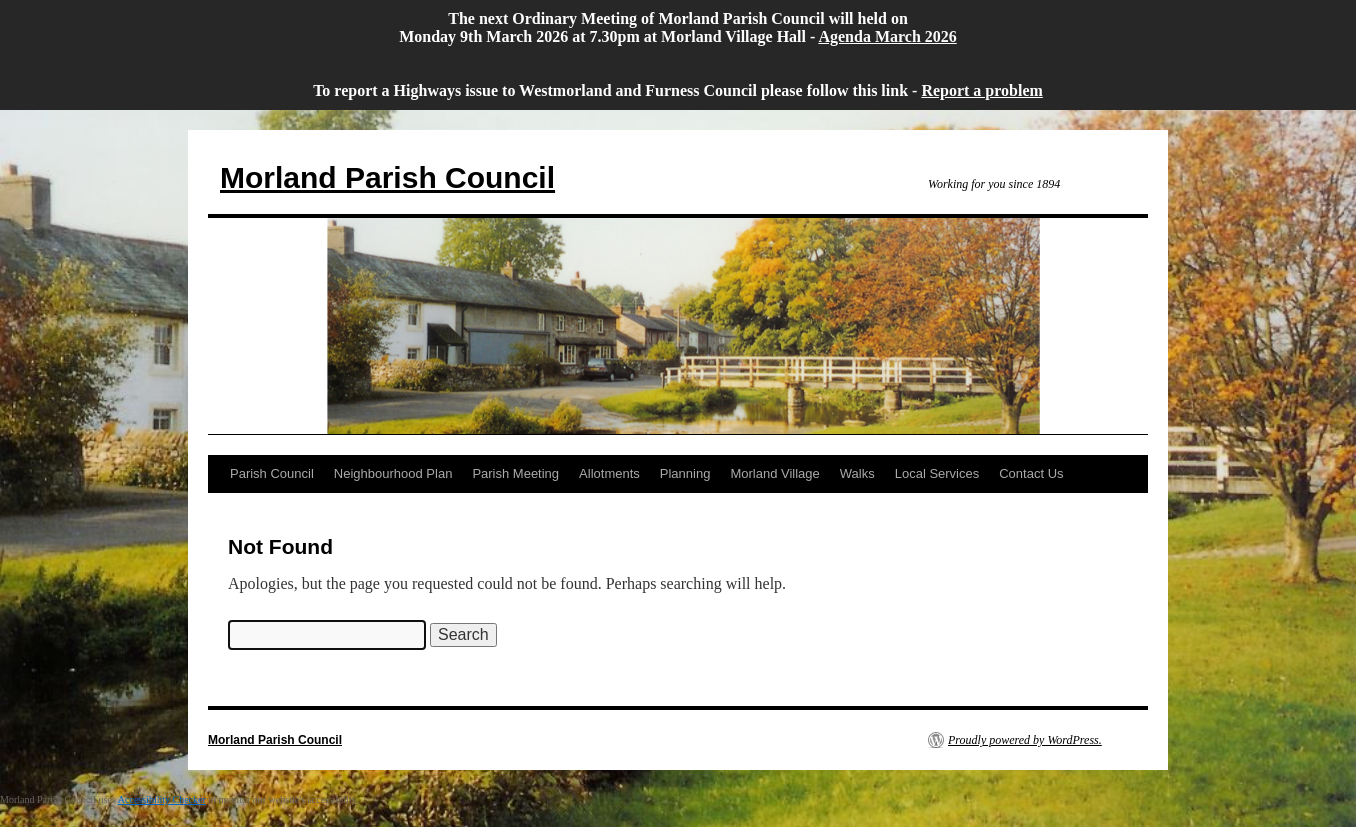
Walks (857, 473)
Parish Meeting (515, 473)
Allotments (609, 473)
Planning (685, 473)
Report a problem (981, 90)
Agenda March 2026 (887, 36)
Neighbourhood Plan (393, 473)
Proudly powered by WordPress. (1025, 740)
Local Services (937, 473)
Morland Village (774, 473)
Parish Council (272, 473)
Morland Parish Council (387, 177)
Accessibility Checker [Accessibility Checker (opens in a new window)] (162, 799)
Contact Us (1031, 473)
